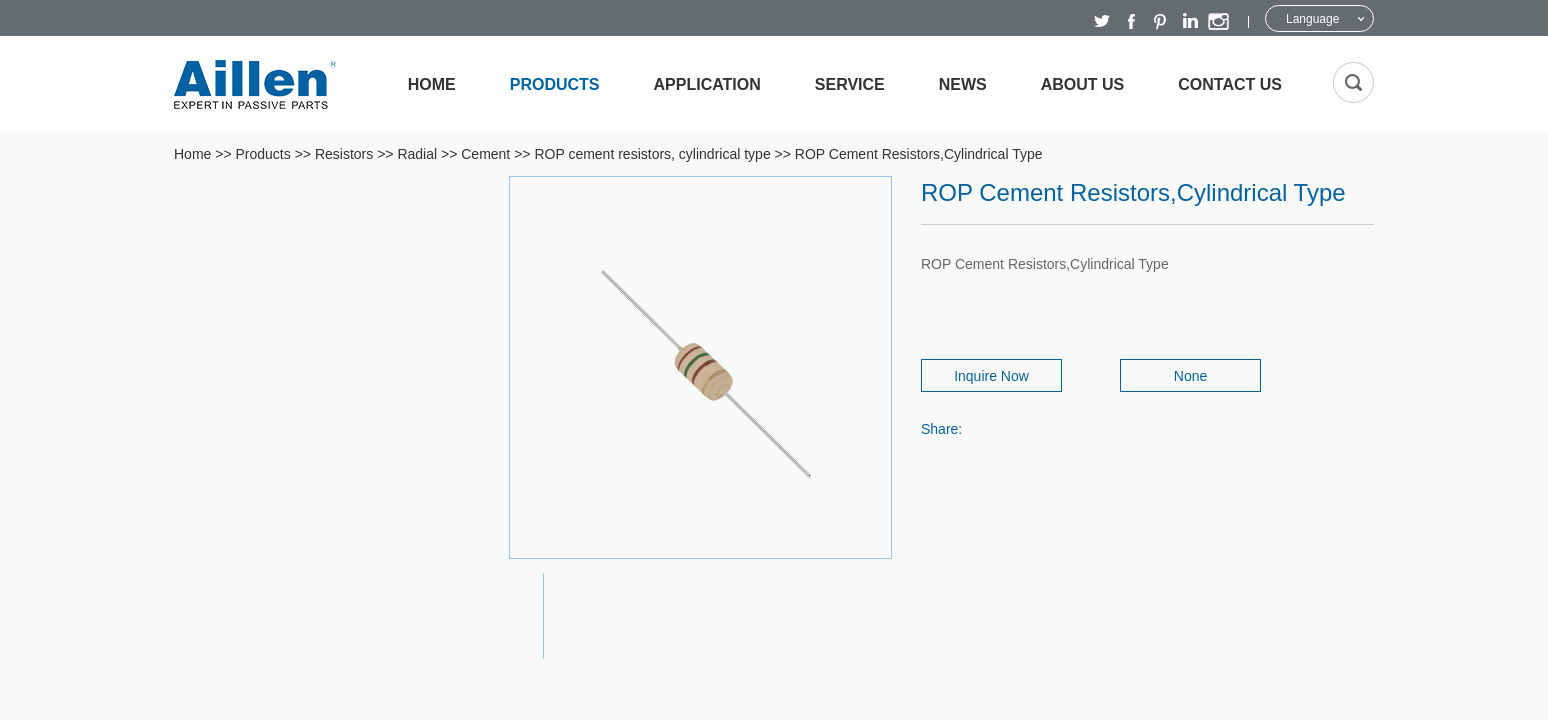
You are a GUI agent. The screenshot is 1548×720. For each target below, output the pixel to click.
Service (850, 84)
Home (432, 84)
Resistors (344, 154)
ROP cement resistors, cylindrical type (652, 154)
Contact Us (1230, 84)
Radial (417, 154)
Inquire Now (991, 376)
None (1190, 376)
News (963, 84)
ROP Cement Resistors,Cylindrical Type (919, 154)
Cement (485, 154)
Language (1312, 19)
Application (707, 84)
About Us (1083, 84)
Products (555, 84)
